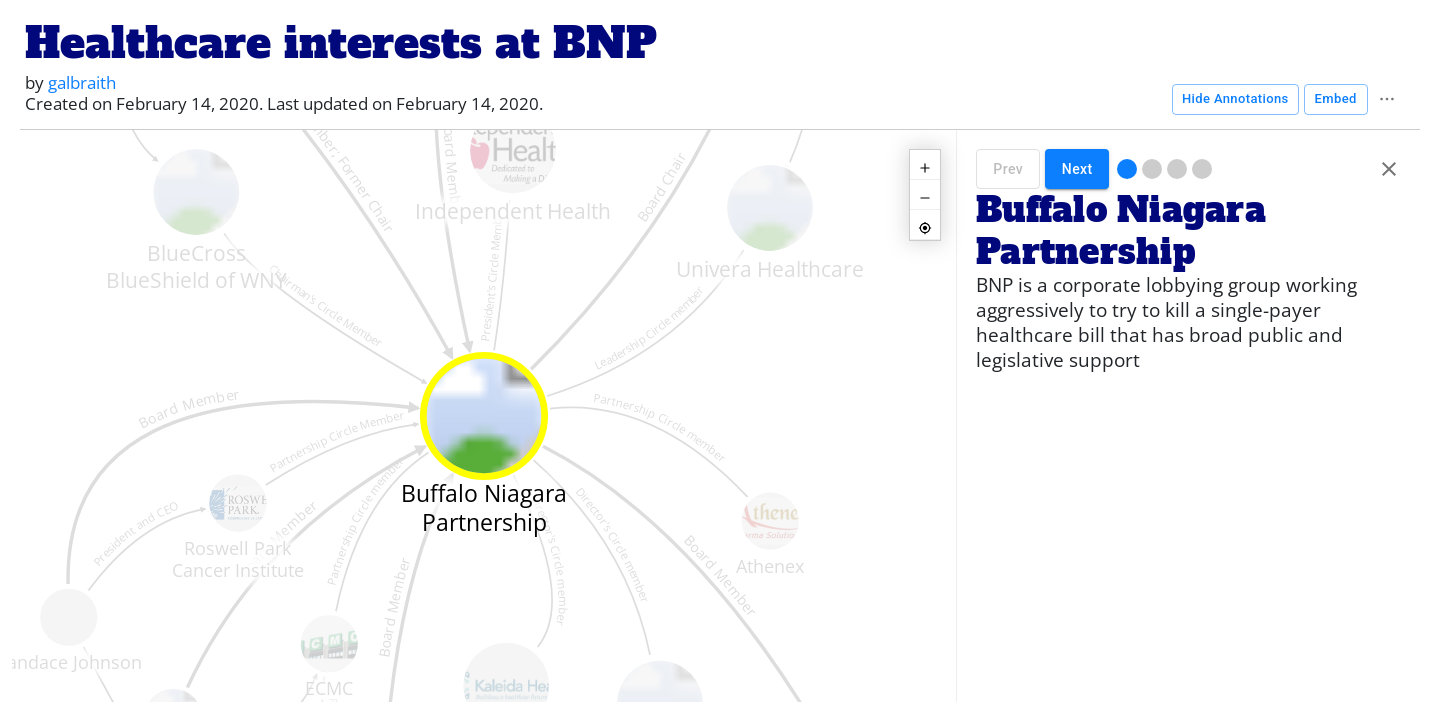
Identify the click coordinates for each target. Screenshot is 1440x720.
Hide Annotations (1235, 99)
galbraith (82, 82)
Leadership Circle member (649, 328)
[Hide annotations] (1389, 169)
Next (1077, 169)
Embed (1336, 99)
